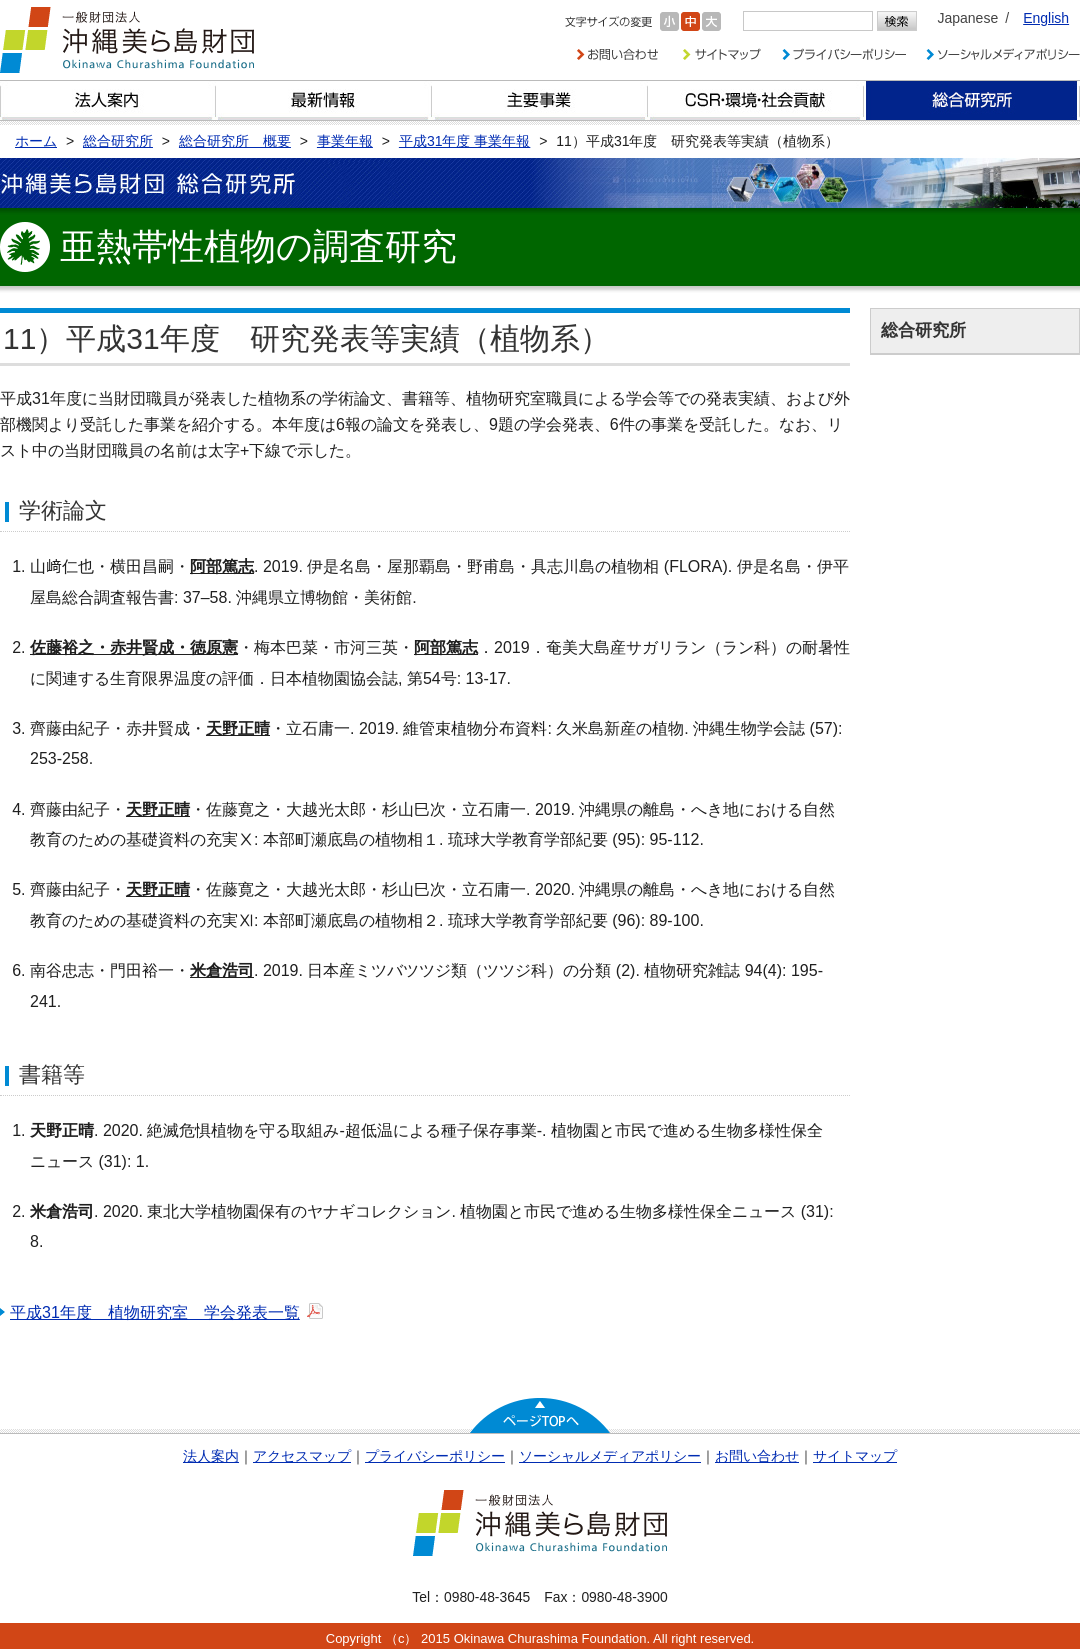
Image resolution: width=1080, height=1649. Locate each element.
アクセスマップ (302, 1456)
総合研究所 (972, 100)
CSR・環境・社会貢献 (756, 100)
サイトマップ (855, 1456)
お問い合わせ (757, 1456)
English (1046, 18)
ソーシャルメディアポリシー (610, 1456)
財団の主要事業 (540, 100)
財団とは (108, 100)
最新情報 (324, 100)
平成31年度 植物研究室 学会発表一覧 (155, 1312)
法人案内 (211, 1456)
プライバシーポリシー (435, 1456)
